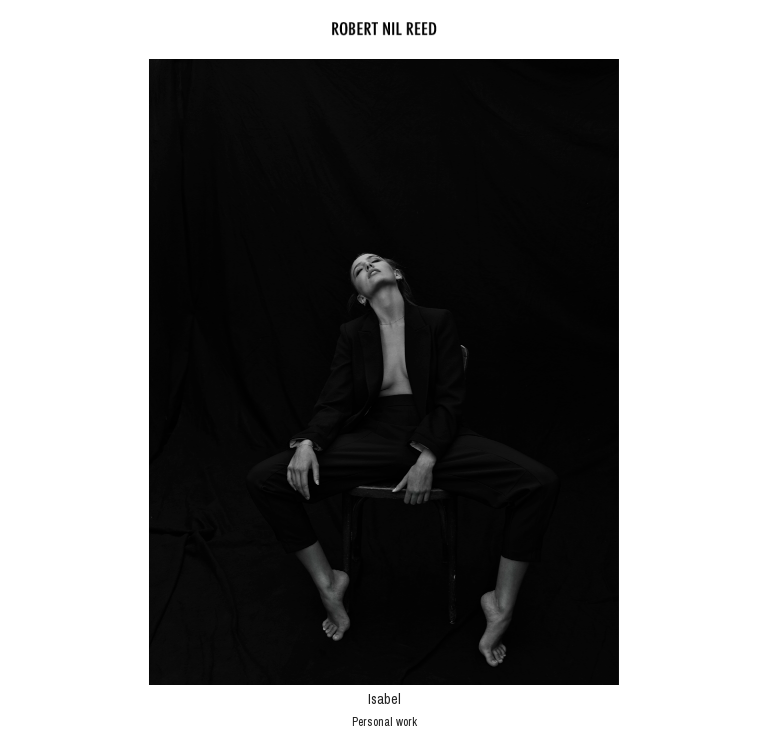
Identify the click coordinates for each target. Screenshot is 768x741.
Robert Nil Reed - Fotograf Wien (384, 28)
